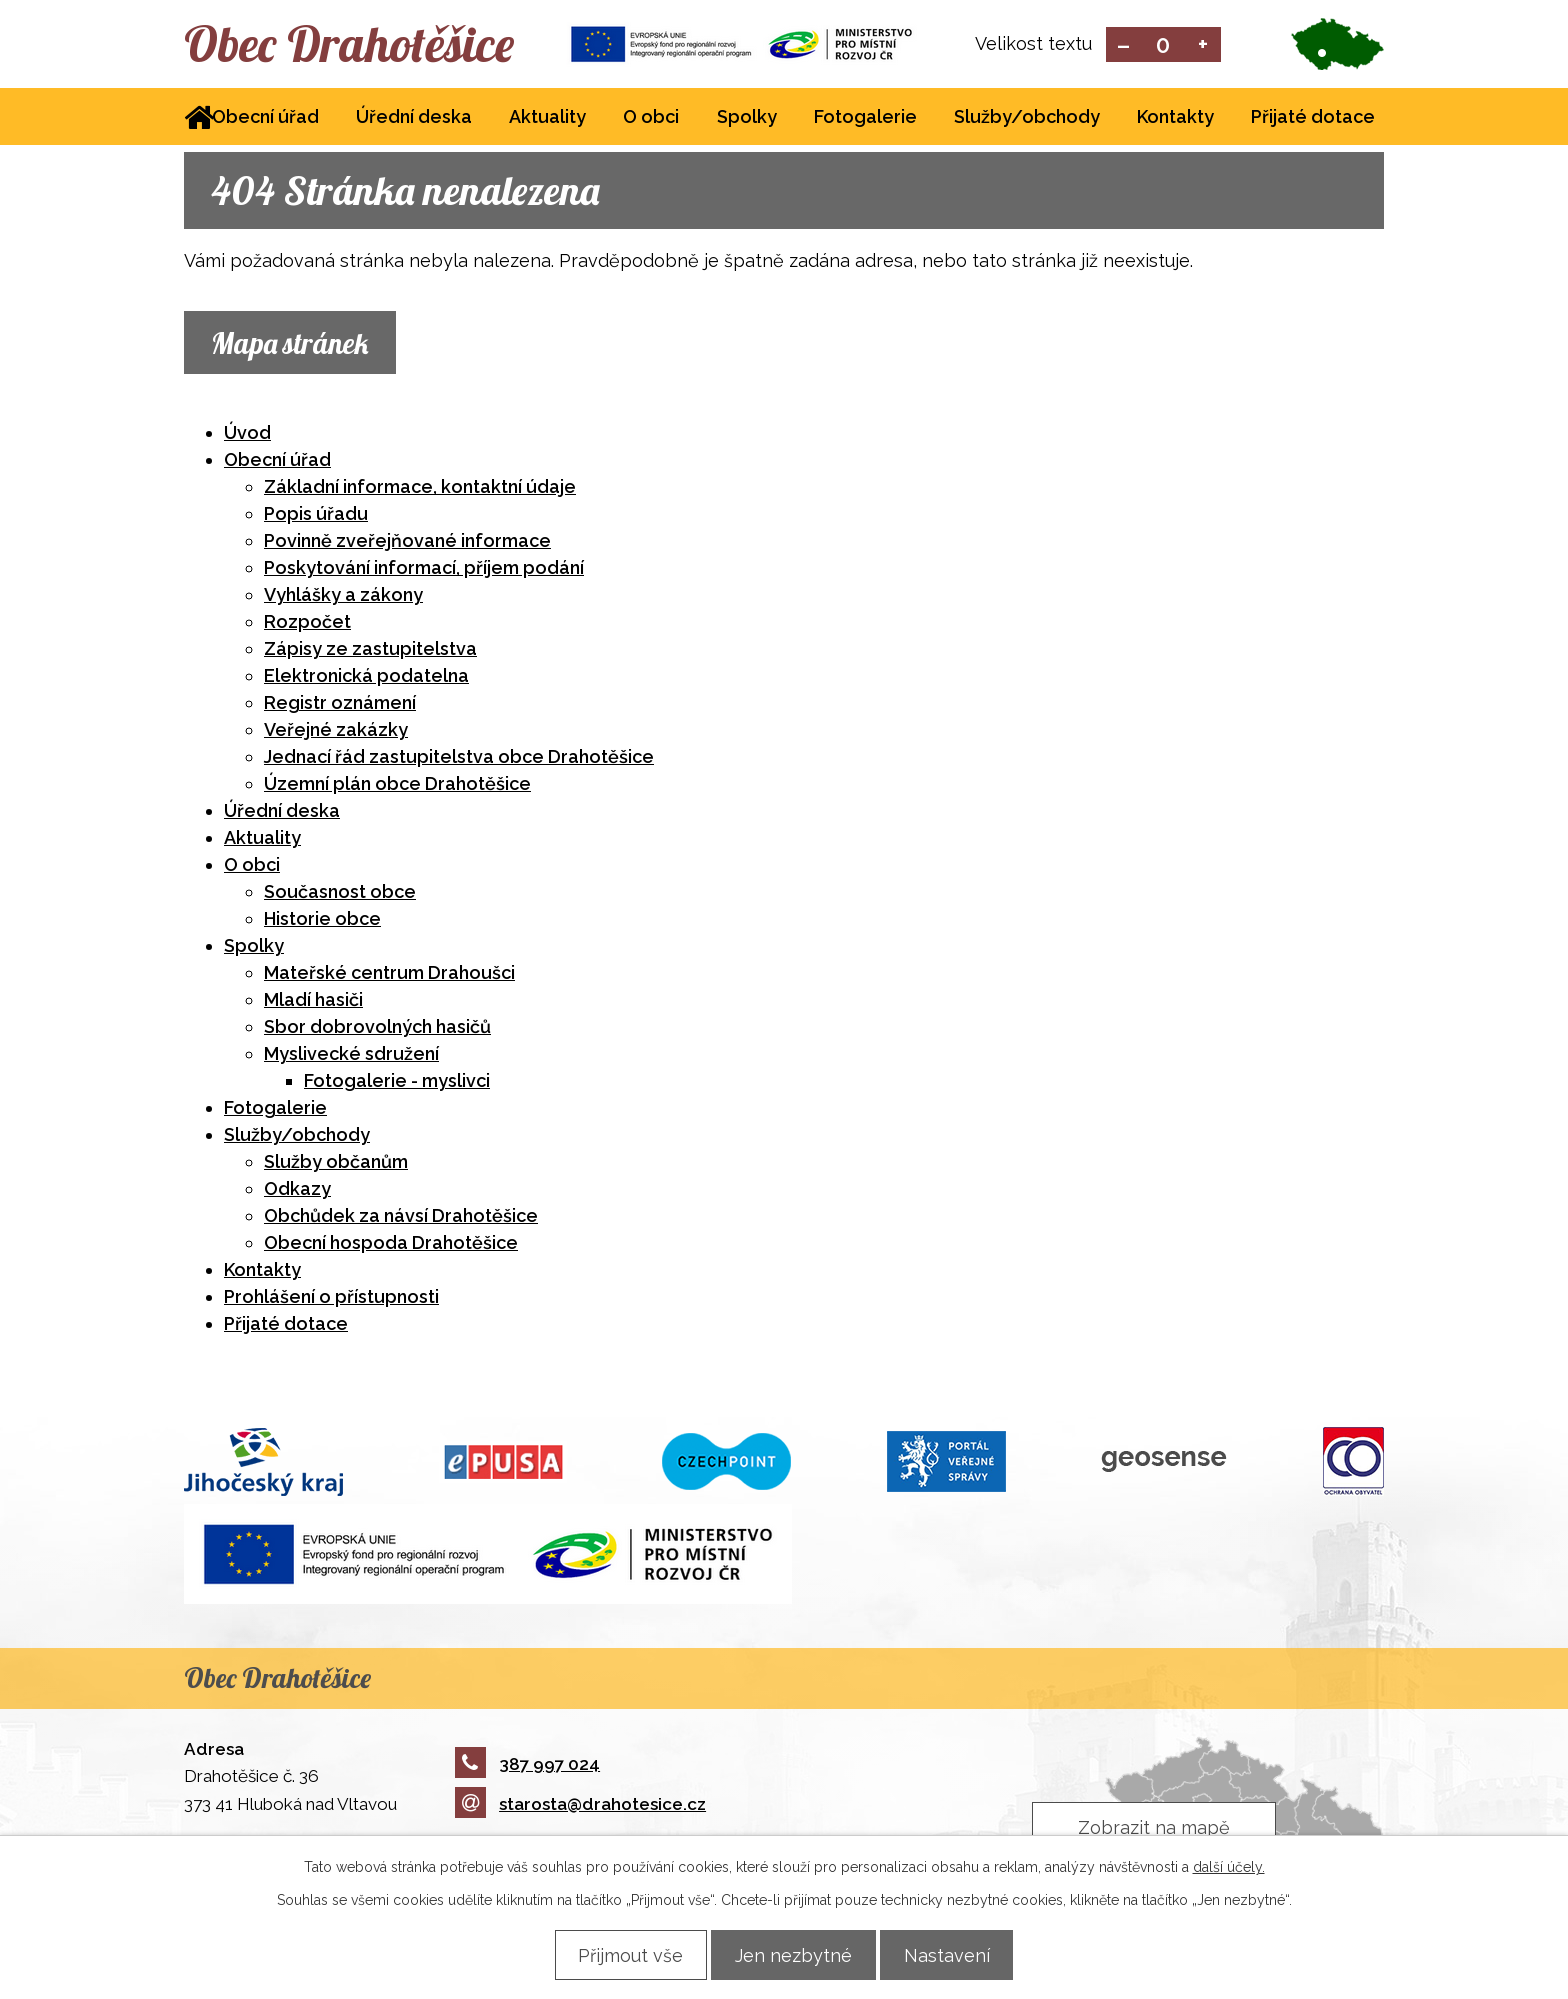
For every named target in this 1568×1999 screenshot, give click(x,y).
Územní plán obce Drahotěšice (397, 785)
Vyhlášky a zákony (343, 596)
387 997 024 (527, 1765)
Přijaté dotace (1313, 118)
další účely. (1229, 1867)
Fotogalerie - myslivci (397, 1082)
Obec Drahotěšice (361, 45)
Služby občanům (336, 1163)
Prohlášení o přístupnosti (331, 1298)
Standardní (1163, 45)
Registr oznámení (340, 704)
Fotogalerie (865, 118)
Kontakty (1175, 118)
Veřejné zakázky (336, 731)
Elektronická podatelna (366, 677)
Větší (1203, 45)
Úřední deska (414, 118)
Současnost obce (340, 893)
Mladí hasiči (313, 1001)
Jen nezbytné (793, 1954)
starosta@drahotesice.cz (580, 1806)
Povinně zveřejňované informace (407, 542)
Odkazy (297, 1190)
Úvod (247, 434)
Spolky (747, 118)
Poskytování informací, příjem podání (424, 569)
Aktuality (547, 118)
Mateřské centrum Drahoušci (389, 974)
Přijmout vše (622, 1954)
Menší (1123, 45)
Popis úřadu (316, 515)
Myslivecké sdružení (351, 1055)
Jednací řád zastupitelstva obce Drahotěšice (459, 758)
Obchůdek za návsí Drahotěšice (401, 1217)
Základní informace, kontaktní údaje (420, 488)
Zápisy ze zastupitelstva (370, 650)
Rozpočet (307, 623)
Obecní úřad (265, 118)
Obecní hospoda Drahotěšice (391, 1244)
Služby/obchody (1027, 118)
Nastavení (955, 1954)
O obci (651, 118)
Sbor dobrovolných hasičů (377, 1028)
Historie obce (322, 920)
